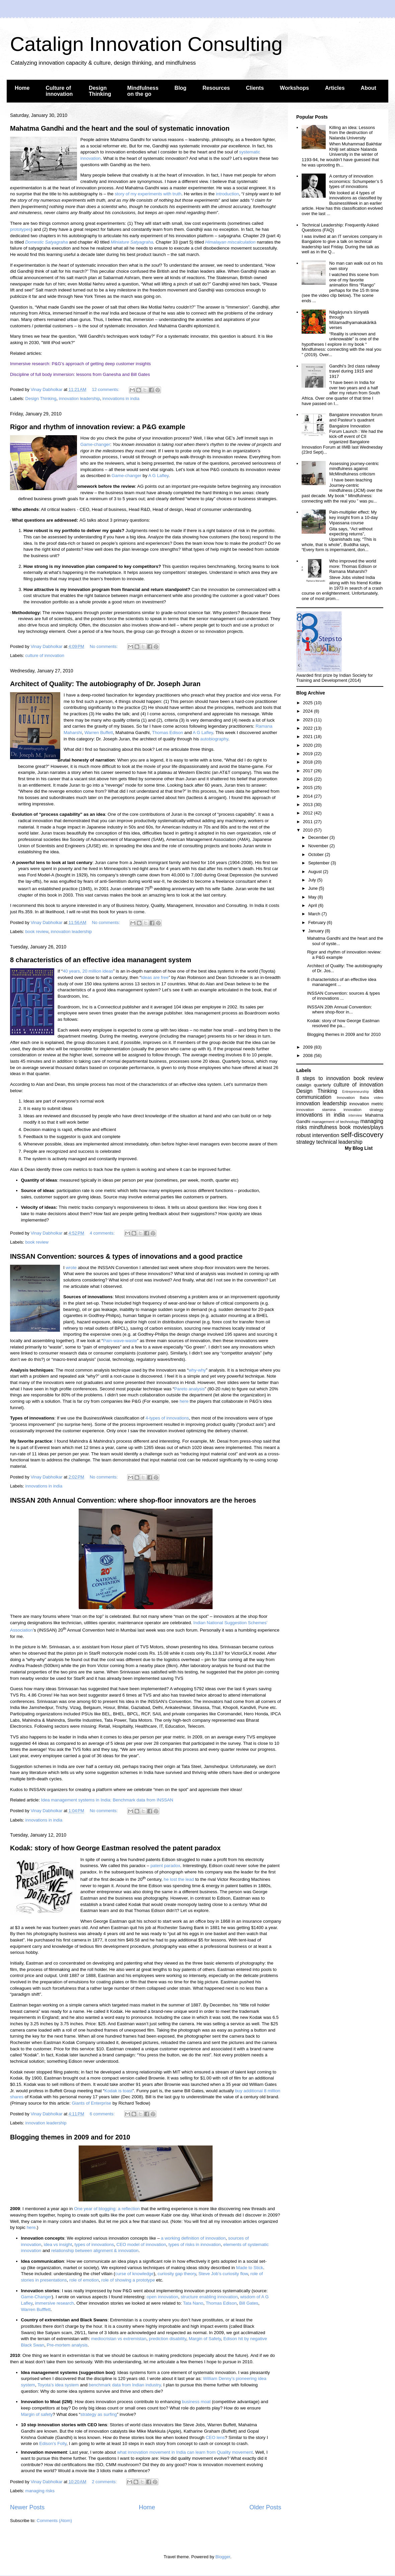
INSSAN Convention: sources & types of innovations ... (343, 996)
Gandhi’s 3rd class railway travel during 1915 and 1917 (354, 371)
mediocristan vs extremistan (118, 2338)
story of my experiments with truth (148, 193)
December (319, 837)
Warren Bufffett (36, 2309)
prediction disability (167, 2338)
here (183, 1401)
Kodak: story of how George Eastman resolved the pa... (343, 1023)
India (181, 2452)
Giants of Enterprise (91, 2103)
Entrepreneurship (355, 1092)
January (316, 930)
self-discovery (362, 1134)
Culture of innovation (59, 91)
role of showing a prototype (128, 2280)
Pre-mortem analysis (67, 2345)
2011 (308, 821)
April (313, 905)
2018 (308, 762)
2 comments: (105, 2481)
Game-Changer (36, 2296)
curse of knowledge (134, 2273)
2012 (308, 812)
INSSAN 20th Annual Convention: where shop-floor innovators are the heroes (133, 1500)
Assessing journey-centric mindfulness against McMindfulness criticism (354, 468)
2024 (308, 711)
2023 (308, 719)
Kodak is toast (118, 2090)
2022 (308, 728)
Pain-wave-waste (120, 1340)
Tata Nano (193, 2303)
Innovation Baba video (360, 1097)
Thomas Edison (167, 732)
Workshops (294, 88)
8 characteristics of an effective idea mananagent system (100, 960)
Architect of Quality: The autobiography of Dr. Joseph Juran (105, 683)
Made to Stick (249, 2267)
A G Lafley (158, 475)
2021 (308, 736)
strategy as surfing (98, 2414)
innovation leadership (79, 398)
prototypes (20, 229)
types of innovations (94, 2244)
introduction (227, 193)
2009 (308, 1047)
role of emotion (84, 2280)
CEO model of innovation (141, 2244)
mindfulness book (330, 1127)
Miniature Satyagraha (132, 242)
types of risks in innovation (194, 2244)
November (319, 845)
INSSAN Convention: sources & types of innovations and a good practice (126, 1256)
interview (355, 1115)
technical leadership (339, 1142)
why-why (197, 1370)
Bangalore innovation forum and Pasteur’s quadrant (355, 417)
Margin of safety (37, 2414)
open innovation (162, 2296)
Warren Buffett (98, 732)
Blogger (223, 2556)
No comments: (104, 646)
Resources (216, 88)
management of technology (335, 1121)
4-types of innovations (167, 1418)
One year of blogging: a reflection (107, 2208)
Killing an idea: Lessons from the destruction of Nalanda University (352, 132)
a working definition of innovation (193, 2238)
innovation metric (366, 1103)
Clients (255, 88)
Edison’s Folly (52, 2443)
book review (37, 931)
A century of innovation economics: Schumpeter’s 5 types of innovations (356, 181)
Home (22, 88)
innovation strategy (364, 1109)
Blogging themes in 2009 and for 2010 (70, 2137)
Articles (335, 88)
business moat (196, 2401)
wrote (71, 1267)
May (313, 897)
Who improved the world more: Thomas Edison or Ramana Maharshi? (353, 566)
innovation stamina (316, 1109)
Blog (180, 88)
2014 (308, 796)
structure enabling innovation (209, 2296)
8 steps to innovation (323, 1078)
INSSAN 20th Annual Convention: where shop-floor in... (339, 1009)
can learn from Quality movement (219, 2452)
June (313, 888)
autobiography (214, 738)
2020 (308, 745)
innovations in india (121, 398)
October (316, 854)
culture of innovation (44, 655)
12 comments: (106, 389)
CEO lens (215, 2437)
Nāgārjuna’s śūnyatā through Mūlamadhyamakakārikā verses (352, 320)
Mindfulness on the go (142, 91)
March (315, 913)
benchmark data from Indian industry (125, 2384)
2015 (308, 787)
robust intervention (317, 1135)
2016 (308, 779)
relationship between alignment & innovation (95, 2250)
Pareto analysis (189, 1388)
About (368, 88)
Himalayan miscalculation (230, 242)
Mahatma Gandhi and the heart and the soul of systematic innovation (120, 128)
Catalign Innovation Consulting (146, 44)
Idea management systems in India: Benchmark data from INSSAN (107, 1799)
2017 (308, 770)
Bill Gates (248, 2303)
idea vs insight (58, 2244)
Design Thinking (100, 91)
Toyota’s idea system (58, 2384)
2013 (308, 804)
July (312, 879)
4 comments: (103, 1233)
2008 (308, 1055)
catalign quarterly (313, 1084)
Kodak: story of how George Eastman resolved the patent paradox (115, 1848)
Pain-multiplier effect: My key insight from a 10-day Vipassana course (353, 517)
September (319, 862)
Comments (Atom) (54, 2520)
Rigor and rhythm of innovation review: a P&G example (97, 427)
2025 (308, 702)
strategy (305, 1142)
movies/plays (368, 1127)
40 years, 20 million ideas (88, 971)
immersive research (54, 2303)
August (315, 871)
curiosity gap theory (177, 2273)
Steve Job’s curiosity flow (223, 2273)
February (317, 922)
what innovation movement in (146, 2452)
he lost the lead (179, 1879)
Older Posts (265, 2507)
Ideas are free (154, 977)
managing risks (40, 2490)
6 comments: (103, 2113)
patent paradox (165, 1865)
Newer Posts (27, 2507)
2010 (308, 830)
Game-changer (95, 444)
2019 (308, 753)
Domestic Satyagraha (46, 242)
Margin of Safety (205, 2338)
